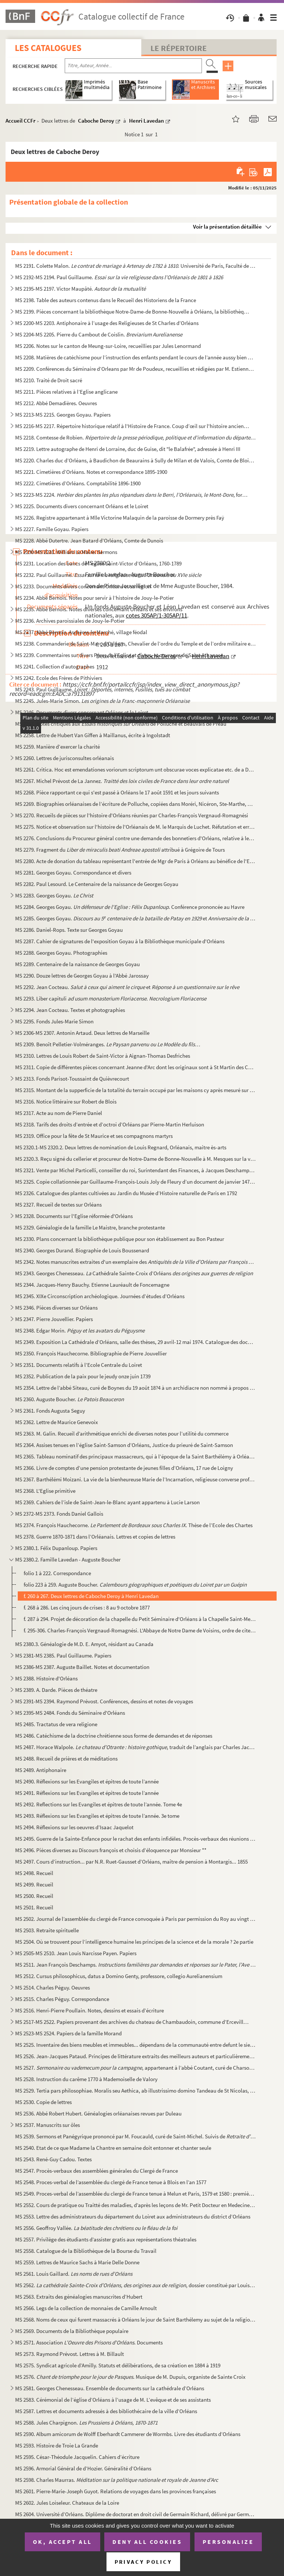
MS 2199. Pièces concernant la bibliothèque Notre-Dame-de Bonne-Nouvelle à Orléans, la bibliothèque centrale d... (132, 311)
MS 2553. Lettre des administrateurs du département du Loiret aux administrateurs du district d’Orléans (132, 2216)
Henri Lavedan (146, 120)
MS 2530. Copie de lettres (43, 2101)
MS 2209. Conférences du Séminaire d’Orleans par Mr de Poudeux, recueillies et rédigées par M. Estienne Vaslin (135, 368)
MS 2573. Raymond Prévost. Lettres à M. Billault (69, 2353)
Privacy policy (143, 2561)
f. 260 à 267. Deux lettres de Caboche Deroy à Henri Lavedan (91, 1596)
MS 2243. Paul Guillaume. (102, 689)
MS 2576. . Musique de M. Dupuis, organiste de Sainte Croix (130, 2376)
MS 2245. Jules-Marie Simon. (102, 700)
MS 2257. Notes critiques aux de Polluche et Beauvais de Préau (120, 723)
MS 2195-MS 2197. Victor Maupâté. (80, 288)
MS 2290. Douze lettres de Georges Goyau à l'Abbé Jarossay (82, 975)
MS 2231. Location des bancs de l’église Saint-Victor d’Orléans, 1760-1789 (98, 563)
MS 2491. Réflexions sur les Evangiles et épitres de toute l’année (87, 1792)
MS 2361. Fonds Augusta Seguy (50, 1410)
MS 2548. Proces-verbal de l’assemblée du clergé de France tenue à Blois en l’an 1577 (110, 2182)
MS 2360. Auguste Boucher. (69, 1399)
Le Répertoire (179, 48)
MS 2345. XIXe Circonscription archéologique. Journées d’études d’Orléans (100, 1296)
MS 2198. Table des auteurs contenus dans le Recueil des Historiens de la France (105, 300)
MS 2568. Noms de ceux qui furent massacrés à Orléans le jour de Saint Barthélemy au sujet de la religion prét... (135, 2319)
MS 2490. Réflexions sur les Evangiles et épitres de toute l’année (87, 1781)
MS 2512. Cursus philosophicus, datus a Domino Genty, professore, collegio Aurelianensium (118, 1976)
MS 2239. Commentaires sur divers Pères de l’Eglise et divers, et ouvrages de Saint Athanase (119, 654)
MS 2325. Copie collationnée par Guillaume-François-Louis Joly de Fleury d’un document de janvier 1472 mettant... (135, 1181)
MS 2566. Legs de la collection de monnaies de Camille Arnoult (86, 2308)
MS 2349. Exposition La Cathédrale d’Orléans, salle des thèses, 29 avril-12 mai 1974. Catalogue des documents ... (135, 1341)
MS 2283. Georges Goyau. (54, 895)
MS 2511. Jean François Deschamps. (135, 1964)
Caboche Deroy (96, 120)
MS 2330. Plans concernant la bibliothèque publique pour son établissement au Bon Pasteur (119, 1238)
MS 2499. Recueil (34, 1884)
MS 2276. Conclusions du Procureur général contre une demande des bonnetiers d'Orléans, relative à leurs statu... (135, 838)
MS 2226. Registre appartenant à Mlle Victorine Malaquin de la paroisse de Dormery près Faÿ (119, 517)
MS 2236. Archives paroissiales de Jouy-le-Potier (70, 620)
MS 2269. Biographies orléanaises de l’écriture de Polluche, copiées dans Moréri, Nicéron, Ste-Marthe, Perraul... (135, 803)
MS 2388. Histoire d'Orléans (46, 1678)
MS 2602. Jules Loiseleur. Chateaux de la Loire (67, 2502)
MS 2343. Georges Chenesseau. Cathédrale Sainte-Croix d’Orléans (134, 1273)
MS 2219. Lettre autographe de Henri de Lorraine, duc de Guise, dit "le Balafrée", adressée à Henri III (127, 448)
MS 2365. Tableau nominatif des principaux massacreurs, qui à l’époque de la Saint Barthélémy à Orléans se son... (135, 1456)
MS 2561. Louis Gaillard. (73, 2273)
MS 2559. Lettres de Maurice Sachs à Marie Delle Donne (77, 2262)
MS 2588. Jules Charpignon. (86, 2422)
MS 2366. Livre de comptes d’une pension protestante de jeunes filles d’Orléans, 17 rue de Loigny (124, 1467)
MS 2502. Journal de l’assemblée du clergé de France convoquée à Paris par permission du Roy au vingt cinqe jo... (135, 1918)
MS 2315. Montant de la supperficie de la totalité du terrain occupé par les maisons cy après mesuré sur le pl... (135, 1090)
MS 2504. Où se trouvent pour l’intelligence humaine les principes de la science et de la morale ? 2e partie (134, 1941)
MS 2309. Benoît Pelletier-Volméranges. (107, 1044)
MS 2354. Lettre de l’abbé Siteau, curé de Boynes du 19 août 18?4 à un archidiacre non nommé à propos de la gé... (135, 1387)
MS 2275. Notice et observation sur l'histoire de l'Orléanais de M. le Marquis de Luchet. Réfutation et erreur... (135, 826)
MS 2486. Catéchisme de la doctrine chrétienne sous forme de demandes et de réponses (113, 1735)
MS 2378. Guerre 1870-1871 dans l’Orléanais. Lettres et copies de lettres (95, 1536)
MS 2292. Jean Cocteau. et (127, 987)
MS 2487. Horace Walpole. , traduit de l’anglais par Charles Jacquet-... (135, 1747)
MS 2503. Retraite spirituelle (47, 1930)
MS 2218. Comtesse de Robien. (135, 437)
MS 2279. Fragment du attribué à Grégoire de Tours (120, 849)
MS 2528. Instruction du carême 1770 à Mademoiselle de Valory (86, 2079)
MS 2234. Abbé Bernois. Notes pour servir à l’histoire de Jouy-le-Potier (94, 597)
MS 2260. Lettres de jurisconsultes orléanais (64, 758)
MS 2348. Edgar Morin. (80, 1330)
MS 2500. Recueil (34, 1895)
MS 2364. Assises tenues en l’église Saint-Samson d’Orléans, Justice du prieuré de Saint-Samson (124, 1444)
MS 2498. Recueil (34, 1873)
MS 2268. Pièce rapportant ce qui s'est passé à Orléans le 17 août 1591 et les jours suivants (117, 792)
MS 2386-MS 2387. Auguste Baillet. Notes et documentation (82, 1666)
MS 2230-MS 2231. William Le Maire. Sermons (66, 551)
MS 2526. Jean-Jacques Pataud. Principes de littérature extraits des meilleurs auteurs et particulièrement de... (135, 2056)
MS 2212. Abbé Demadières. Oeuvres (56, 403)
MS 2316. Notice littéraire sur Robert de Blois (65, 1101)
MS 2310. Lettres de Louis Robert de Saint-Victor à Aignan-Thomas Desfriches (102, 1055)
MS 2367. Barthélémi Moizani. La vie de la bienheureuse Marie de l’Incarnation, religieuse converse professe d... (135, 1479)
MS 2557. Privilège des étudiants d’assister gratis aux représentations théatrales (105, 2239)
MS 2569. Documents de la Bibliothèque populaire (71, 2330)
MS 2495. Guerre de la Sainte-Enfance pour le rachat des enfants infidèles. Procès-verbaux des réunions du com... (135, 1838)
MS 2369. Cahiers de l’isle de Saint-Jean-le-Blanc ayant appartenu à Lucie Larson (107, 1502)
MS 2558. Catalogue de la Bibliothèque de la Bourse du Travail (85, 2250)
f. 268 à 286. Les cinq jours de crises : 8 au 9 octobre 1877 (87, 1607)
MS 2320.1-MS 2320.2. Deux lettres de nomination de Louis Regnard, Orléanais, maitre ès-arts (120, 1147)
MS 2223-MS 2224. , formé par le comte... (132, 494)
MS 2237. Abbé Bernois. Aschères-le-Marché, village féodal (81, 632)
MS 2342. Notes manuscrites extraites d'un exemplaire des (135, 1261)
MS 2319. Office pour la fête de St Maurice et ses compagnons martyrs (94, 1135)
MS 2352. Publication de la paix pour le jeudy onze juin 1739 (83, 1376)
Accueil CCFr (21, 120)
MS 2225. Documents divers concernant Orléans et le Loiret (81, 506)
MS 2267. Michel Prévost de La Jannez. (122, 780)
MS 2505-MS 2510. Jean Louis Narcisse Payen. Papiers (75, 1953)
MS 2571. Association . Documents (89, 2342)
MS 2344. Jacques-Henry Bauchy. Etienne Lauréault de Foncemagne (92, 1284)
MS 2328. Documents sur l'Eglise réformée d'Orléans (74, 1215)
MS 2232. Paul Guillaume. (108, 574)
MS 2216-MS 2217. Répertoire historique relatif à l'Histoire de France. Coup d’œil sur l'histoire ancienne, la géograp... (132, 426)
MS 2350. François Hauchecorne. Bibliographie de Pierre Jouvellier (91, 1353)
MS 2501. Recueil (34, 1907)
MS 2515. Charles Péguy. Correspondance (62, 1998)
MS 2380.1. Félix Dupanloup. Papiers (56, 1548)
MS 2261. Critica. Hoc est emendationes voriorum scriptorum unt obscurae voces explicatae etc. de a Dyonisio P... (135, 769)
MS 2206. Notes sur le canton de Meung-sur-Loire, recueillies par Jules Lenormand (108, 345)
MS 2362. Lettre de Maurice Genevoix (56, 1422)
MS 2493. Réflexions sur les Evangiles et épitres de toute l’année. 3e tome (97, 1815)
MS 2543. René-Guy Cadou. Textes (53, 2159)
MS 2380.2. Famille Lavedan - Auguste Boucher (68, 1559)
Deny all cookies (147, 2541)
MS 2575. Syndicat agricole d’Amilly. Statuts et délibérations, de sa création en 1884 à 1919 (117, 2365)
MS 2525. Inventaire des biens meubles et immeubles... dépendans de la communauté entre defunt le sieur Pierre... (135, 2044)
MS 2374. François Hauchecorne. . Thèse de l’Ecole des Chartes (134, 1525)
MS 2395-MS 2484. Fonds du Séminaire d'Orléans (70, 1712)
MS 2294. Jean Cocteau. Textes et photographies (70, 1009)
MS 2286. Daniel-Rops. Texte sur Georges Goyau (69, 929)
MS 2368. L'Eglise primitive (45, 1490)
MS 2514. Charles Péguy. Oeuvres (52, 1987)
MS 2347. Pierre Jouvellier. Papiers (54, 1319)
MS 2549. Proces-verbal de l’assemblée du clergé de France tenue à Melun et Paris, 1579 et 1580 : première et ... (135, 2193)
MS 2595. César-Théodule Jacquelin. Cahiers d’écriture (77, 2456)
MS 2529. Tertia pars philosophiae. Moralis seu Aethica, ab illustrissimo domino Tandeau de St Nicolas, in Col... (135, 2090)
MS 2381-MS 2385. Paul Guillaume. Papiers (63, 1655)
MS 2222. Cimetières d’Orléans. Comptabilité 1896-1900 (78, 483)
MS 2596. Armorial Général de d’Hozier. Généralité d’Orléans (83, 2468)
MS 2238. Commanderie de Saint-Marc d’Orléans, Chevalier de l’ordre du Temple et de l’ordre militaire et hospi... (135, 643)
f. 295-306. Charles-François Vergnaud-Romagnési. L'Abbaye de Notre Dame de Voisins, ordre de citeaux (140, 1630)
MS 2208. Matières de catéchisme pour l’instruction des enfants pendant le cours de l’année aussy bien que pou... (135, 357)
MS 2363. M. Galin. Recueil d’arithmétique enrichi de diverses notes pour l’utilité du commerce (122, 1433)
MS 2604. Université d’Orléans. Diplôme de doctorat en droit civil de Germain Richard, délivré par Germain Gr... (135, 2514)
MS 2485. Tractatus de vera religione (56, 1724)
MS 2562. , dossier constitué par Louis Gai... (135, 2285)
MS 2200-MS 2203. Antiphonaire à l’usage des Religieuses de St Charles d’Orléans (107, 322)
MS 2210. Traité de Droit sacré (48, 380)
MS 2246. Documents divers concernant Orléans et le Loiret (81, 712)
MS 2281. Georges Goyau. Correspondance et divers (73, 872)
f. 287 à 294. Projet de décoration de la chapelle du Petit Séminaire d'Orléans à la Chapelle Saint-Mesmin (140, 1618)
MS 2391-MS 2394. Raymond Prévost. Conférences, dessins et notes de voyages (104, 1701)
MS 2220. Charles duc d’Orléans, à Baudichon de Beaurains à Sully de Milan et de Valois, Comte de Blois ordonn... (135, 460)
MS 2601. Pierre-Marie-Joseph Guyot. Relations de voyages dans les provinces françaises (115, 2491)
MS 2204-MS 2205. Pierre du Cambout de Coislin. (98, 334)
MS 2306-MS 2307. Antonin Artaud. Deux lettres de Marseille (82, 1032)
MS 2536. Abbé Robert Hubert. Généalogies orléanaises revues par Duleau (98, 2113)
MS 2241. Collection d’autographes (54, 666)
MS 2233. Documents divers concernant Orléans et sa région (83, 586)
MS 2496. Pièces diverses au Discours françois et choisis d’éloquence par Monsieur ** (110, 1850)
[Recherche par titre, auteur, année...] (133, 65)
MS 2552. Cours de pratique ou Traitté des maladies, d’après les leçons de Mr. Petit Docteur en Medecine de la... (135, 2205)
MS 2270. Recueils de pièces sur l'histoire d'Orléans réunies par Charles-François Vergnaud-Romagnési (131, 815)
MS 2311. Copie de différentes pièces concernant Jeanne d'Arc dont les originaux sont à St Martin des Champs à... (135, 1067)
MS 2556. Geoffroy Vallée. (96, 2227)
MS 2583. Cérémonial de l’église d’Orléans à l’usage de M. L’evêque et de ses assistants (113, 2399)
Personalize (228, 2541)
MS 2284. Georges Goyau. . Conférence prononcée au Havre (129, 906)
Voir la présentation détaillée (227, 226)
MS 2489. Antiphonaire (40, 1769)
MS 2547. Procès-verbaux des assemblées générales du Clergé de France (96, 2170)
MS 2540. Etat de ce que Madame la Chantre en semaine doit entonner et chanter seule (113, 2147)
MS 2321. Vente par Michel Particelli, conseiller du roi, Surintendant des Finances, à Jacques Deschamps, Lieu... (135, 1170)
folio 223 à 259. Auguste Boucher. (135, 1584)
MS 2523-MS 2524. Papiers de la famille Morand (68, 2033)
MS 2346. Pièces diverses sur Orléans (56, 1307)
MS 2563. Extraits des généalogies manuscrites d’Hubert (78, 2296)
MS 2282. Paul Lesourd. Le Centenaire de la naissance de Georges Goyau (96, 883)
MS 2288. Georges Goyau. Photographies (61, 952)
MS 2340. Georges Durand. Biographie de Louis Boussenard (82, 1250)
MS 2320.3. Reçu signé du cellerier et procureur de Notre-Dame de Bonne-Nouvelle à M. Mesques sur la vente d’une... (135, 1158)
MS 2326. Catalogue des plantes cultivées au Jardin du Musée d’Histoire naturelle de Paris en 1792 (126, 1193)
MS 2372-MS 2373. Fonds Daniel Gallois (59, 1513)
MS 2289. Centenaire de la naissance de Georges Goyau (77, 964)
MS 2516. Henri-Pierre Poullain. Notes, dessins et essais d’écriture (89, 2010)
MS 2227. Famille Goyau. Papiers (51, 529)
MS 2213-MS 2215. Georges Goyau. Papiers (63, 414)
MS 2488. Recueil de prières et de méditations (66, 1758)
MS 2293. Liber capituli (110, 998)
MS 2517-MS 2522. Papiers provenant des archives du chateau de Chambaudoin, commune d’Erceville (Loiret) (132, 2021)
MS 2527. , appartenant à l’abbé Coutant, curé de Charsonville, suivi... (135, 2067)
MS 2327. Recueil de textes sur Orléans (58, 1204)
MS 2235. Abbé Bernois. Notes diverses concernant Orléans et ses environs (98, 609)
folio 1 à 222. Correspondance (57, 1573)
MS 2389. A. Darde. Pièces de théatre (56, 1689)
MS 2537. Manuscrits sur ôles (47, 2124)
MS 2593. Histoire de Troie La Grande (56, 2445)
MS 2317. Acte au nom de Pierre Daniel (58, 1112)
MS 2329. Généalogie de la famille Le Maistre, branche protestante (90, 1227)
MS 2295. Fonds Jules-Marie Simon (54, 1021)
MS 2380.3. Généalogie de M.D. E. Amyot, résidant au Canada (84, 1644)
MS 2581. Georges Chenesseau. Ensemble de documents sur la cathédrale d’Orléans (109, 2388)
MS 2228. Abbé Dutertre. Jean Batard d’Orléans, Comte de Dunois (89, 540)
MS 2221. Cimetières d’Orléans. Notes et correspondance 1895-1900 (91, 471)
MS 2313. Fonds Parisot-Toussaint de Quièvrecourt (72, 1078)
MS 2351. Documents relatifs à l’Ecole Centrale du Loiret (78, 1364)
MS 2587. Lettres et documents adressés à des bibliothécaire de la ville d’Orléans (106, 2411)
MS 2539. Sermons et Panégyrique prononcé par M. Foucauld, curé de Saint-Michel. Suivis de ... (135, 2136)
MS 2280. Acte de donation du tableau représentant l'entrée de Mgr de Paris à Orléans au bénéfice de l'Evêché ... (135, 861)
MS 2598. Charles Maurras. (116, 2479)
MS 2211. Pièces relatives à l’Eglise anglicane (66, 391)
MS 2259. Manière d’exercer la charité (57, 746)
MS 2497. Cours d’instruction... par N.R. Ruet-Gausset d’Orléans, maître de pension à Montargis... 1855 (131, 1861)
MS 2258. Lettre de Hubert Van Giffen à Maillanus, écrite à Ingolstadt (92, 735)
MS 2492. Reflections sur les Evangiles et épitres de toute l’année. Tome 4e (98, 1804)
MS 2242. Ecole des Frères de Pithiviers (58, 677)
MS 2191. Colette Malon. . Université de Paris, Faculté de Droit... (135, 265)
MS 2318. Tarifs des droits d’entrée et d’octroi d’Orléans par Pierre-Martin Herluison (109, 1124)
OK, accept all (62, 2541)
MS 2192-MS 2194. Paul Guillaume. (119, 277)
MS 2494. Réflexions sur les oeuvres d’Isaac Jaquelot (74, 1827)
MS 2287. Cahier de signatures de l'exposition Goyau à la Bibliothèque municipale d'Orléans (119, 941)
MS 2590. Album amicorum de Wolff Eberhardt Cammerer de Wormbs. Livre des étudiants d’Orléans (127, 2434)
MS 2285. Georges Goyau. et (135, 918)
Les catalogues (48, 48)
